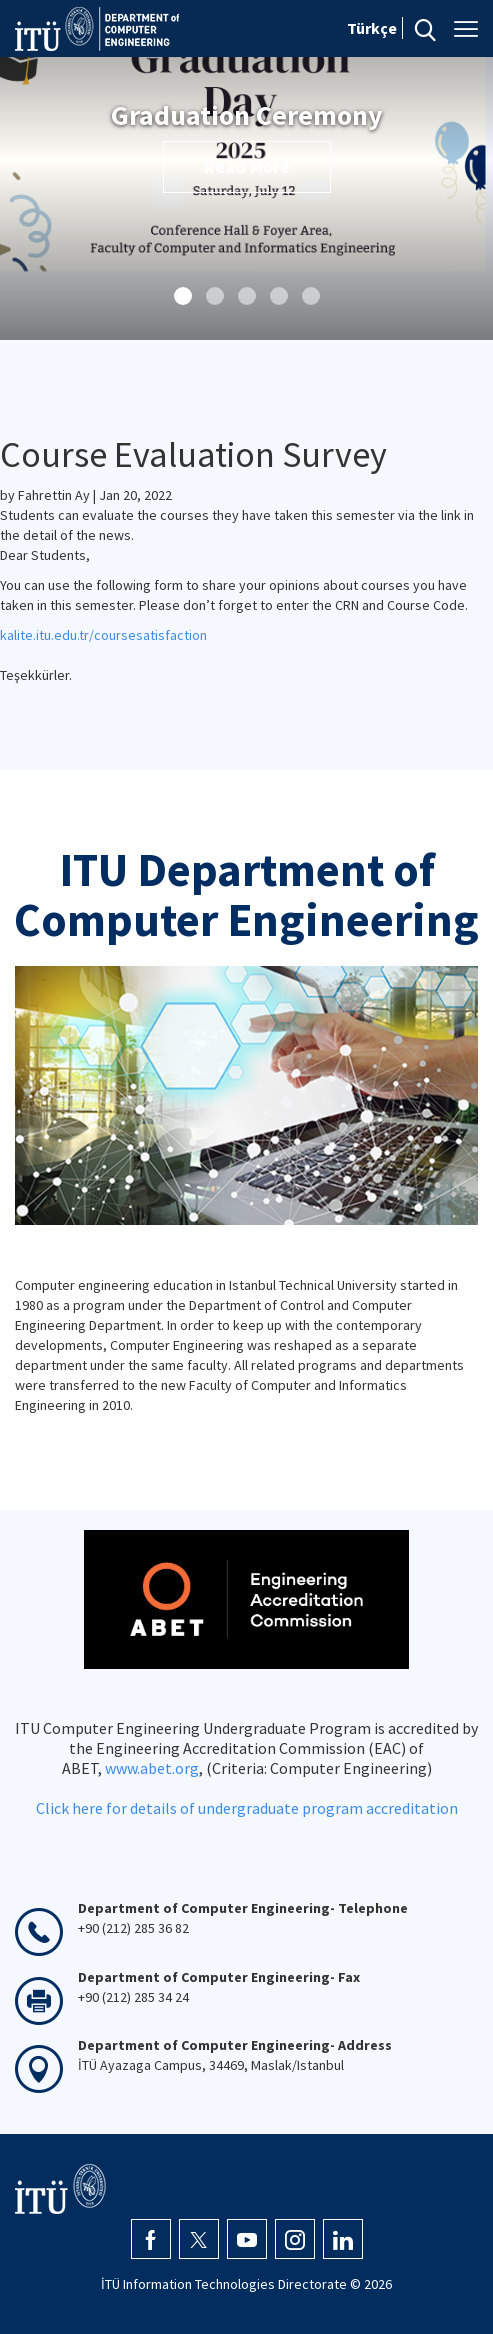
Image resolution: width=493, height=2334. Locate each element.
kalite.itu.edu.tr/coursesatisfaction (103, 635)
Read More (247, 166)
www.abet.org (152, 1768)
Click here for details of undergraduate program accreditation (247, 1808)
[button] (183, 296)
